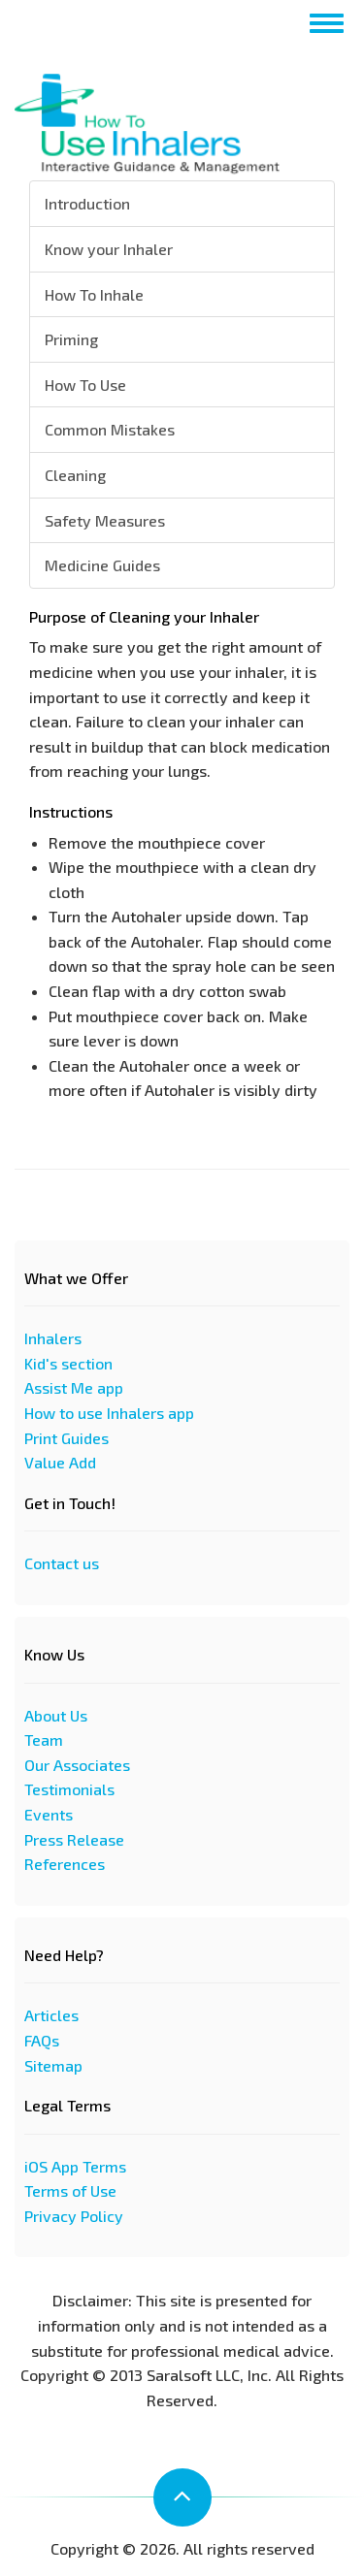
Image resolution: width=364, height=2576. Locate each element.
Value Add (60, 1462)
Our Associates (77, 1764)
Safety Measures (105, 520)
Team (43, 1739)
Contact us (61, 1563)
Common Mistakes (110, 429)
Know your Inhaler (109, 249)
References (64, 1863)
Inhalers (53, 1338)
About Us (55, 1715)
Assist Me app (73, 1387)
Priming (71, 339)
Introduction (87, 203)
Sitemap (53, 2065)
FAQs (41, 2040)
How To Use (85, 384)
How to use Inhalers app (109, 1412)
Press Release (74, 1839)
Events (48, 1814)
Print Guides (66, 1438)
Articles (51, 2015)
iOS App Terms (75, 2166)
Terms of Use (70, 2190)
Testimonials (69, 1789)
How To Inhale (94, 294)
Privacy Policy (73, 2215)
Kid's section (68, 1363)
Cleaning (75, 475)
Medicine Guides (102, 565)
